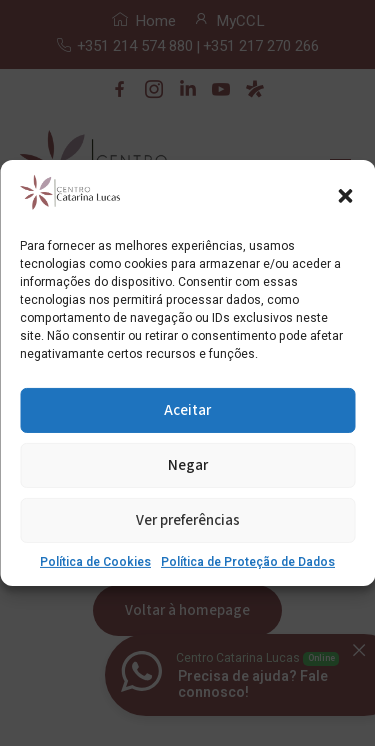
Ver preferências (188, 520)
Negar (188, 465)
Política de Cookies (95, 562)
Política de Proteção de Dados (248, 562)
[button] (345, 196)
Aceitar (187, 410)
